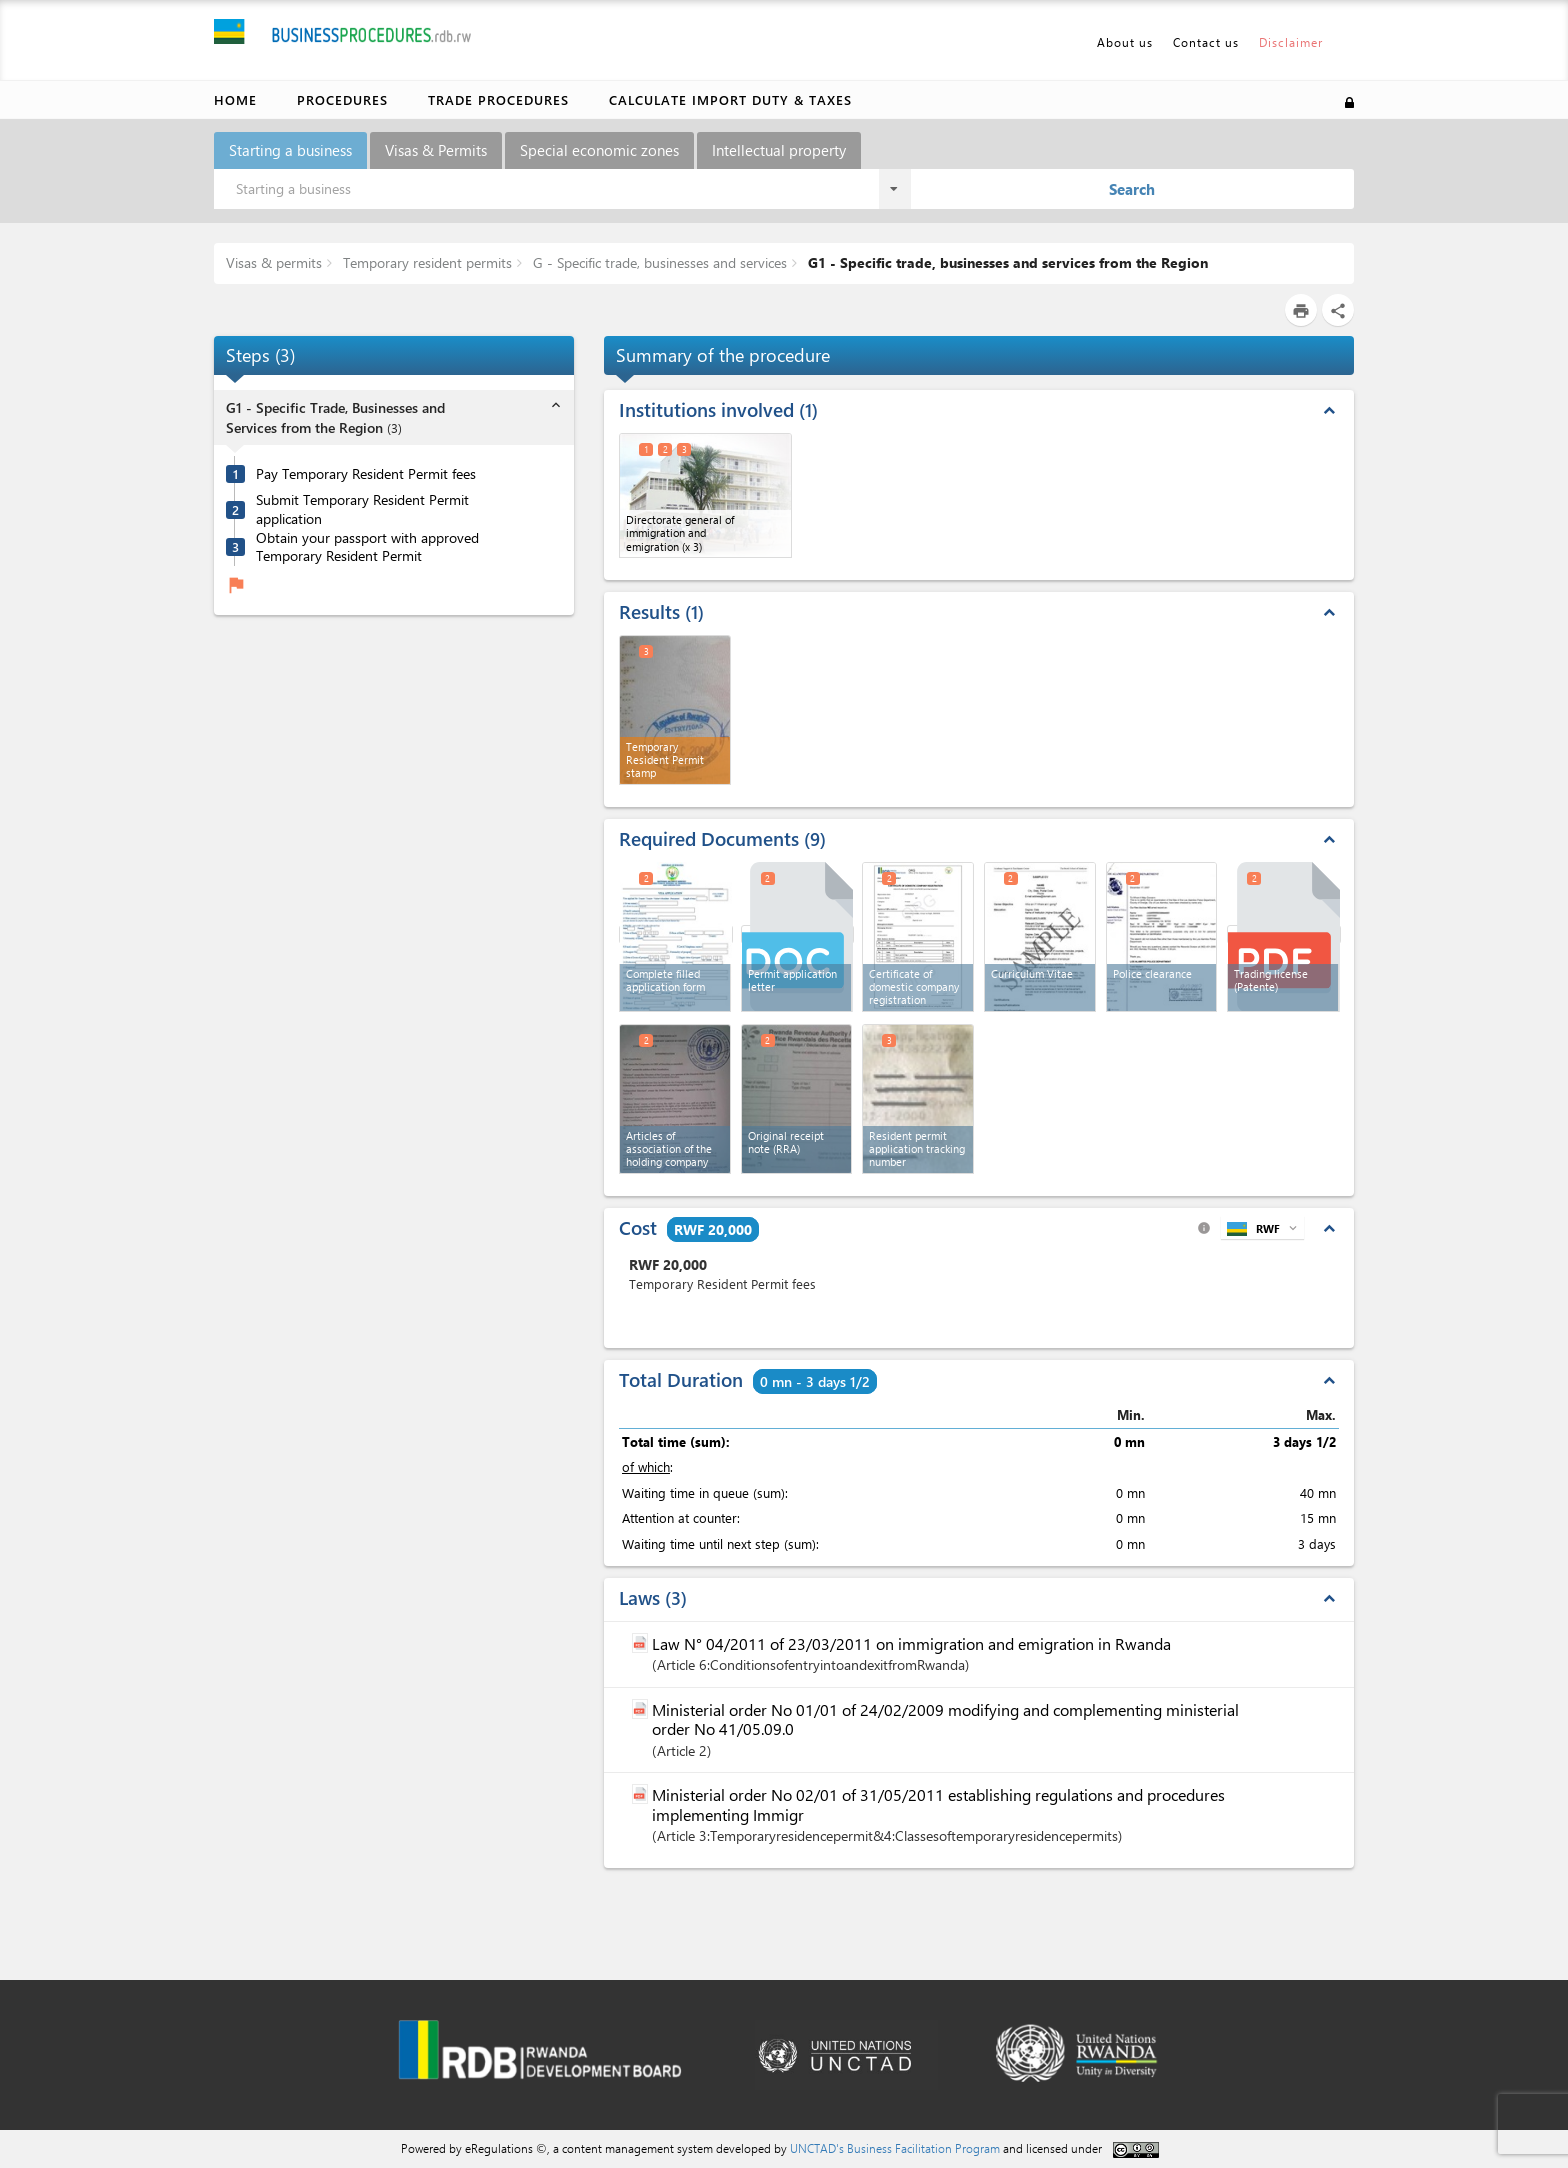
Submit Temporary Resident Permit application (362, 509)
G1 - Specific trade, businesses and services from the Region (1006, 262)
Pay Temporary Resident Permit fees (366, 474)
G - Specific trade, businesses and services (658, 262)
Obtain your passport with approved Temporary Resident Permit (367, 547)
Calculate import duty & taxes (730, 99)
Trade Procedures (498, 99)
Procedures (342, 99)
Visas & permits (274, 262)
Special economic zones (599, 150)
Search (1132, 189)
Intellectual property (779, 150)
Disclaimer (1291, 42)
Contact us (1206, 42)
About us (1125, 42)
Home (235, 99)
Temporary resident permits (425, 262)
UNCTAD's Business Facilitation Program (895, 2148)
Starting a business (290, 150)
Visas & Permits (436, 150)
